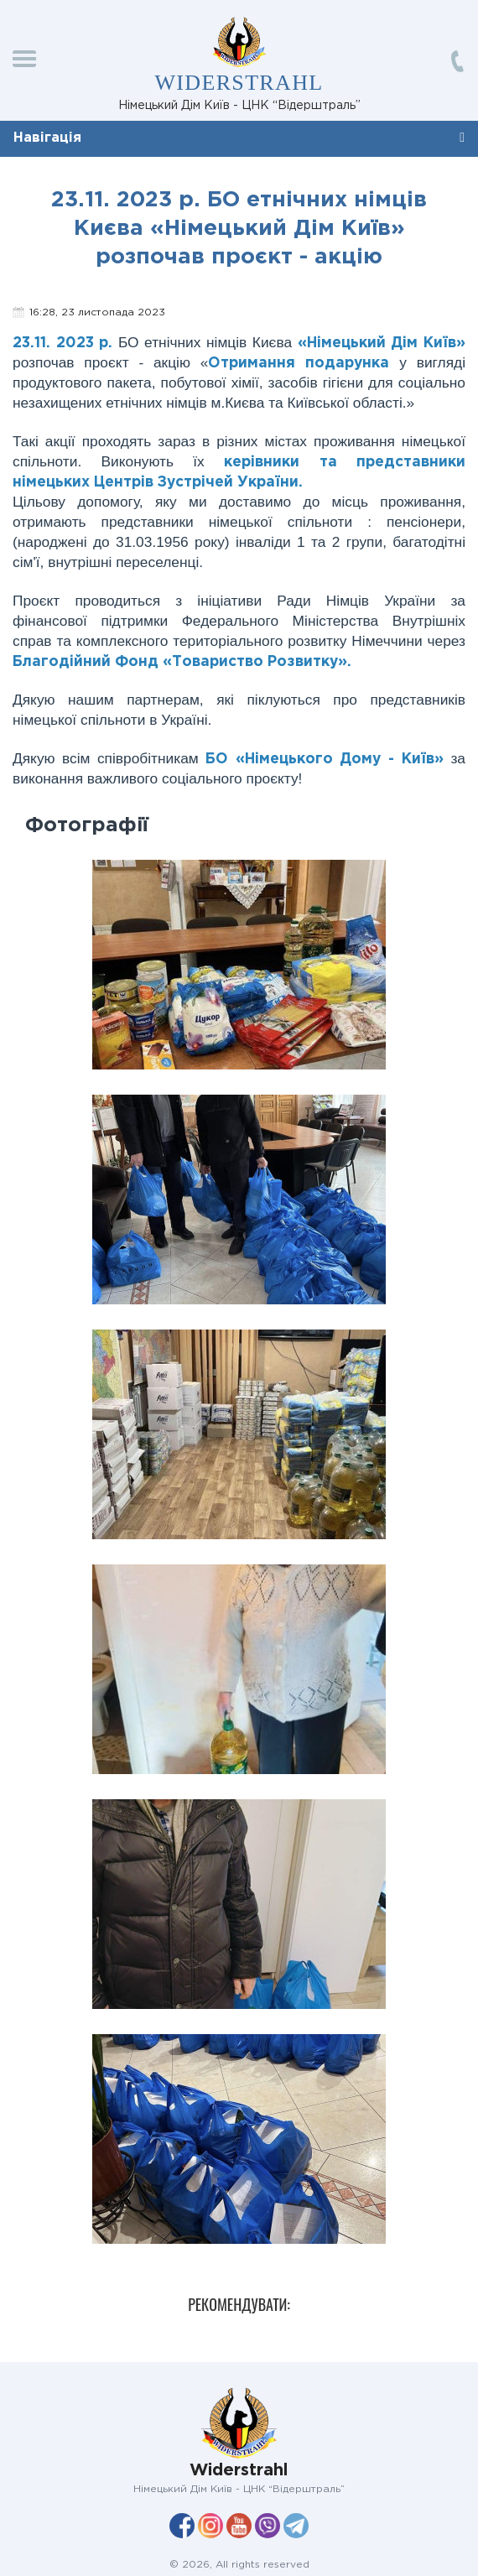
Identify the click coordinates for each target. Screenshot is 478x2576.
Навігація (47, 138)
